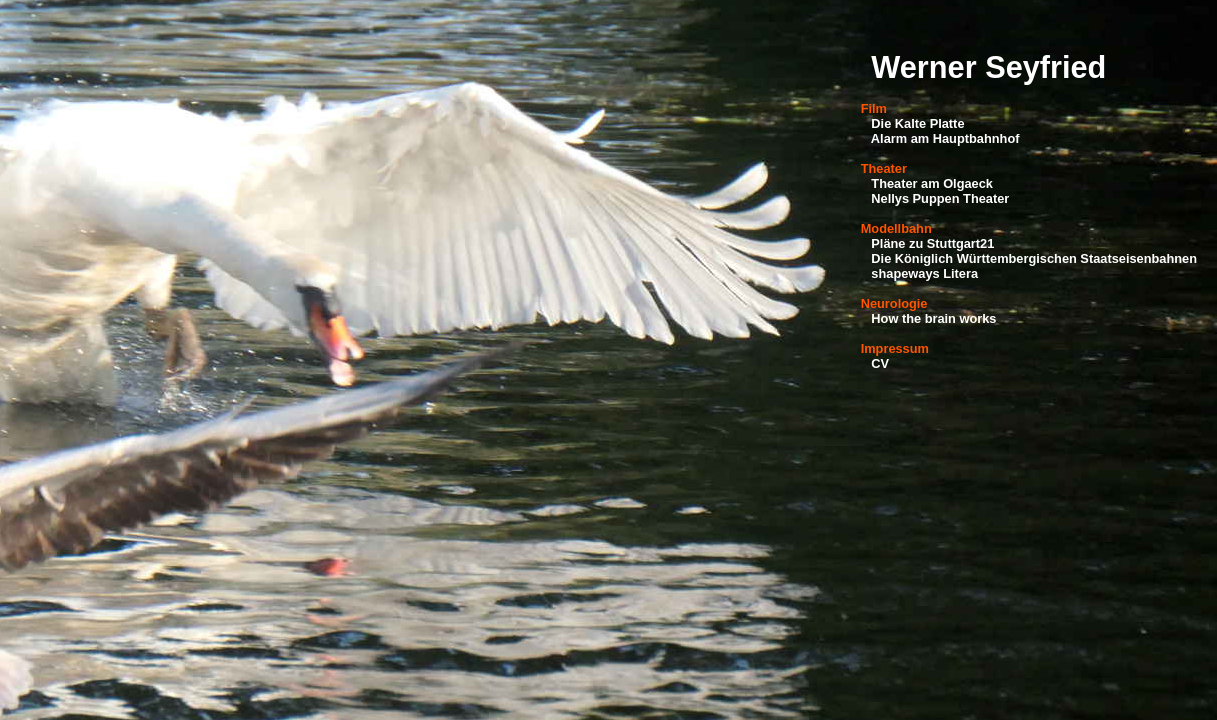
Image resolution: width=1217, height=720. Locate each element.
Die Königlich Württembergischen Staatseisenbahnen (1034, 258)
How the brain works (933, 318)
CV (880, 363)
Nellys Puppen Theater (940, 198)
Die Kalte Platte (917, 123)
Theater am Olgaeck (932, 183)
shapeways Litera (924, 273)
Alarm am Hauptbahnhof (945, 138)
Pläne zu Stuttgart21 (932, 243)
